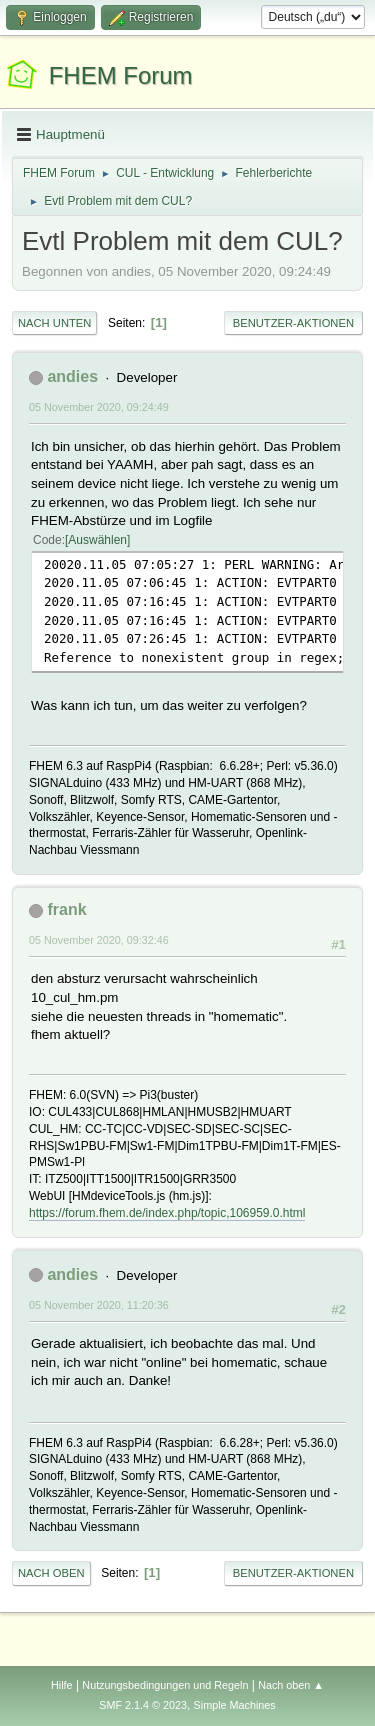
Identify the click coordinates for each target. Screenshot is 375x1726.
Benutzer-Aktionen (293, 323)
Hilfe (62, 1685)
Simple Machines (235, 1705)
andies (72, 376)
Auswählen (97, 540)
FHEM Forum (121, 75)
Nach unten (54, 323)
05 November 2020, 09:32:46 (99, 940)
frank (66, 909)
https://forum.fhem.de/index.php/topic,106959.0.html (167, 1213)
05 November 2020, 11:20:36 (99, 1305)
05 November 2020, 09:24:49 (99, 407)
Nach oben (51, 1573)
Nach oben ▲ (291, 1685)
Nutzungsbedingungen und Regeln (165, 1685)
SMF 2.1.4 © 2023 (143, 1705)
